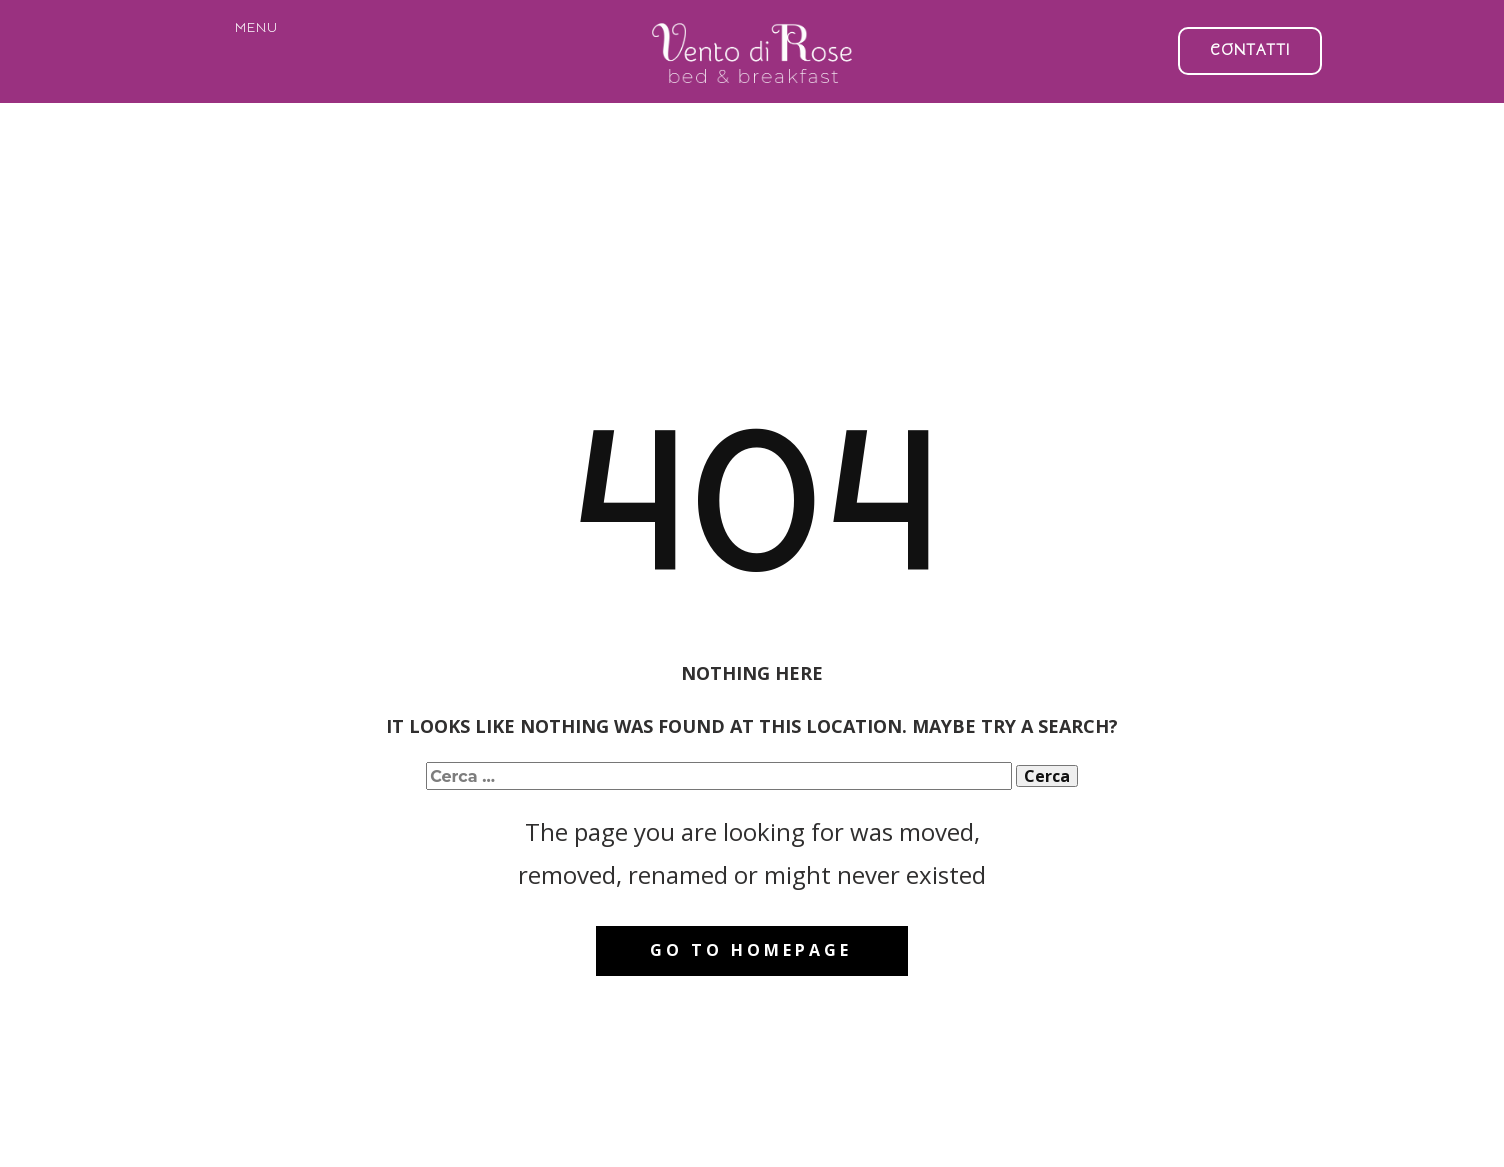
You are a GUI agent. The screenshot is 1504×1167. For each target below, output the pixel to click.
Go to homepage (751, 950)
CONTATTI (1250, 50)
